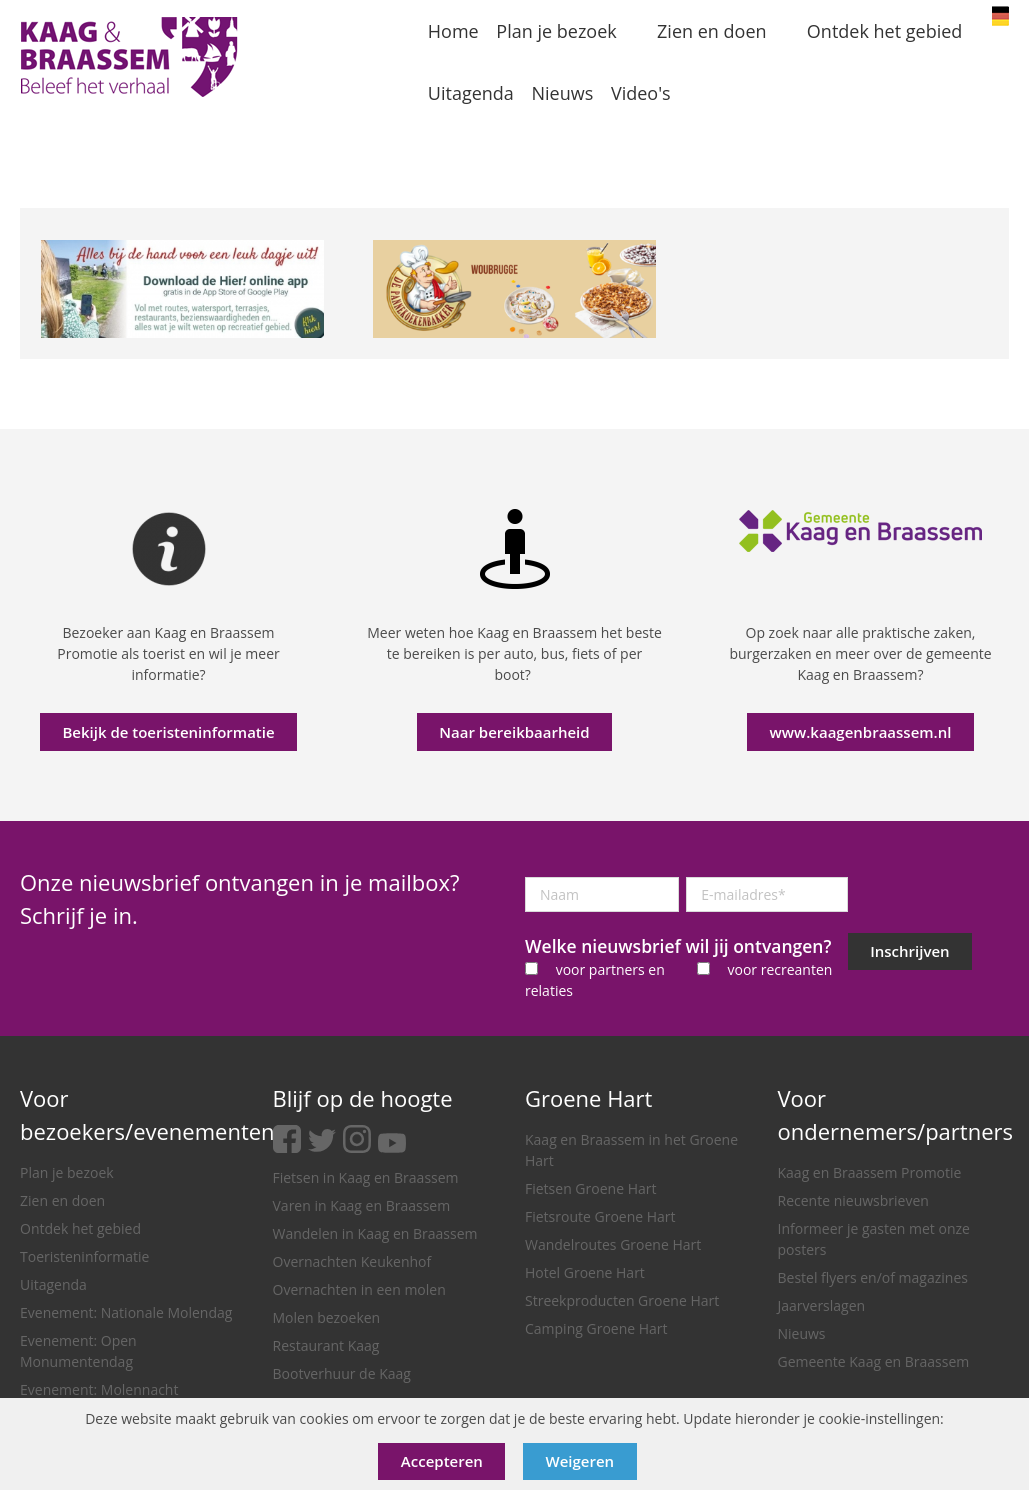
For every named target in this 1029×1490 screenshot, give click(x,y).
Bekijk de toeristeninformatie (168, 732)
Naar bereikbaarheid (514, 732)
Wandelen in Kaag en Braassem (375, 1233)
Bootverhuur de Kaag (342, 1373)
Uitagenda (53, 1284)
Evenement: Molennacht (99, 1389)
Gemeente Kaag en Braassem (874, 1361)
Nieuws (802, 1333)
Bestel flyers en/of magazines (873, 1277)
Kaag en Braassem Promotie (870, 1172)
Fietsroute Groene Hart (600, 1216)
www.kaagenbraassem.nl (861, 732)
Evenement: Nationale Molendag (126, 1312)
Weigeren (580, 1461)
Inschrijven (909, 951)
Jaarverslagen (822, 1305)
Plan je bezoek (67, 1172)
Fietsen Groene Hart (590, 1188)
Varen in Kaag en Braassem (362, 1205)
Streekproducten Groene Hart (622, 1300)
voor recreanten (779, 969)
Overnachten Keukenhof (352, 1261)
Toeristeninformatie (84, 1256)
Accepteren (442, 1461)
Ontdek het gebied (80, 1228)
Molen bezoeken (327, 1317)
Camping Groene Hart (596, 1328)
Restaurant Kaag (326, 1345)
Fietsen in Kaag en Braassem (366, 1177)
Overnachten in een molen (359, 1289)
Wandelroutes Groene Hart (613, 1244)
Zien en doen (62, 1200)
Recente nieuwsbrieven (853, 1200)
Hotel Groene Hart (585, 1272)
